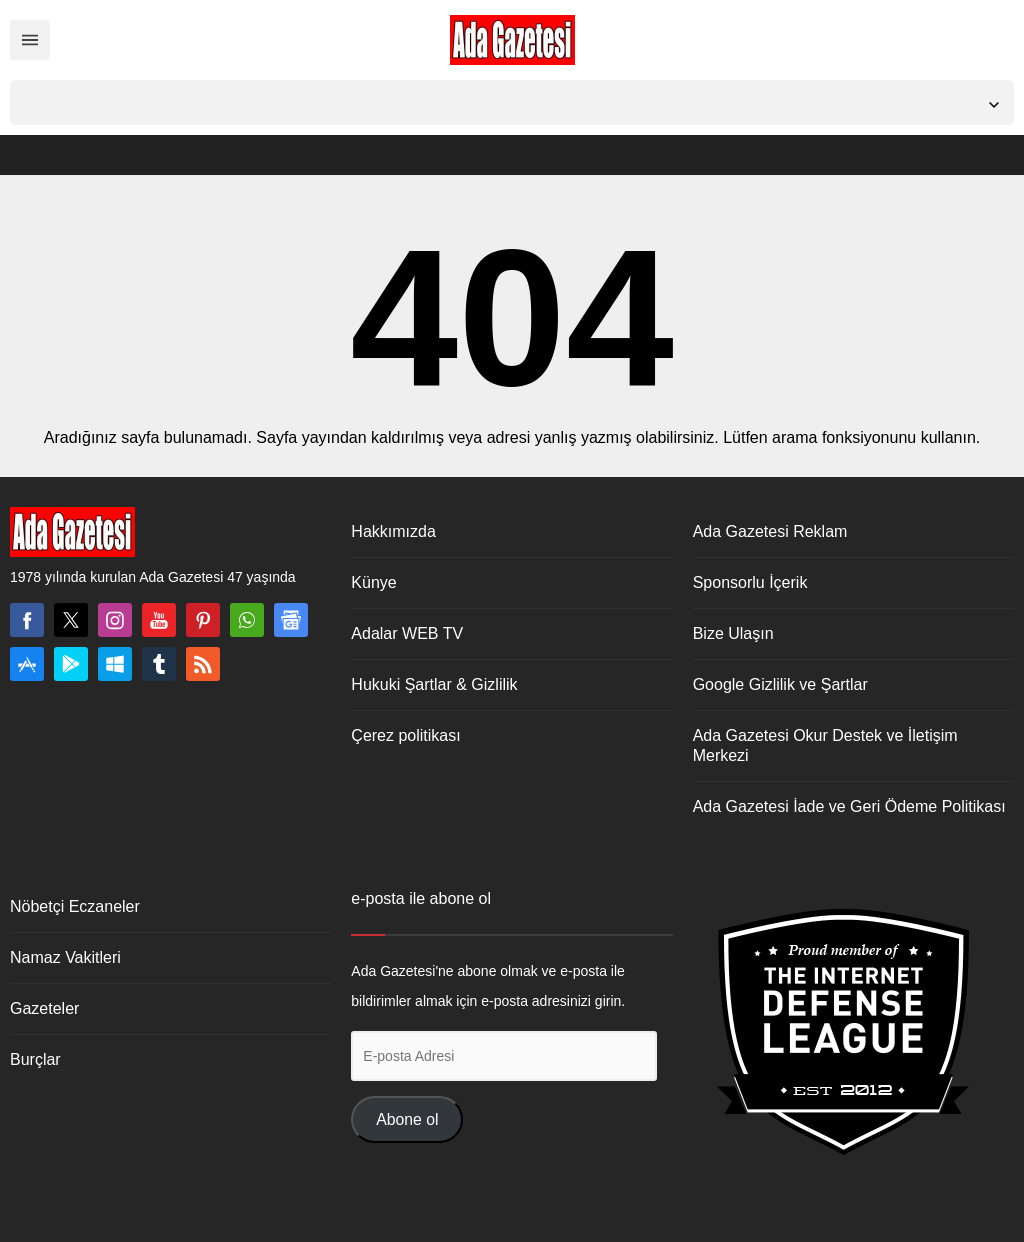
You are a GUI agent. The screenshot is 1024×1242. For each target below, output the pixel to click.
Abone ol (407, 1119)
